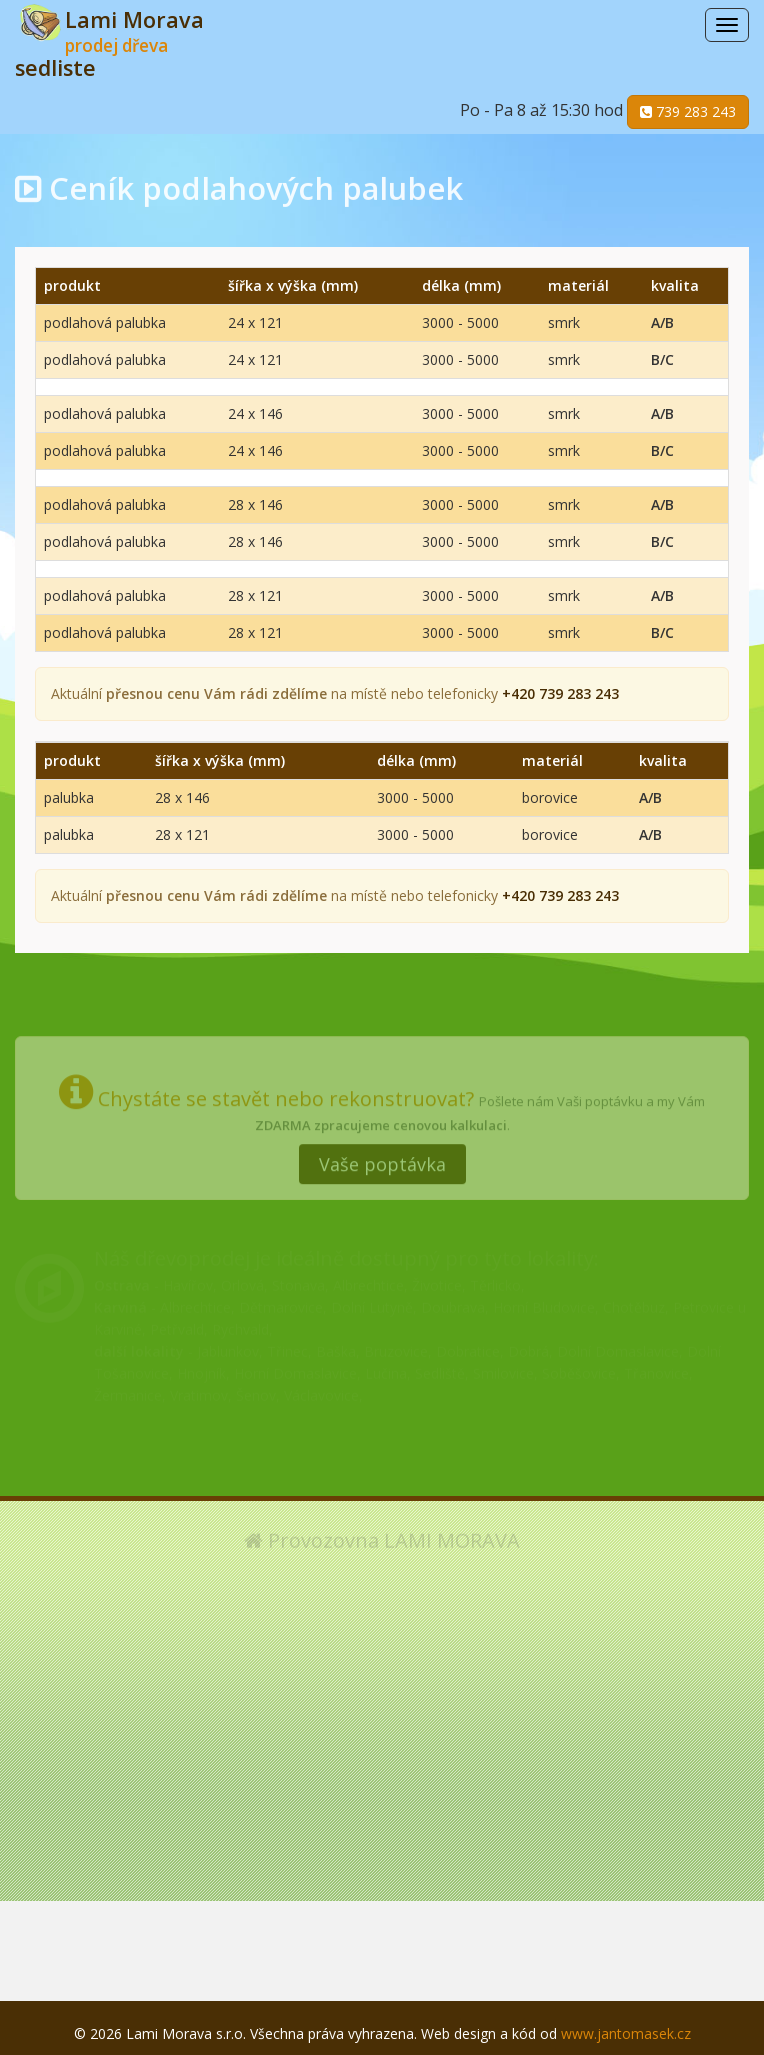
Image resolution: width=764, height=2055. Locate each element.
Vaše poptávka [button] (382, 1157)
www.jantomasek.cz (626, 2033)
